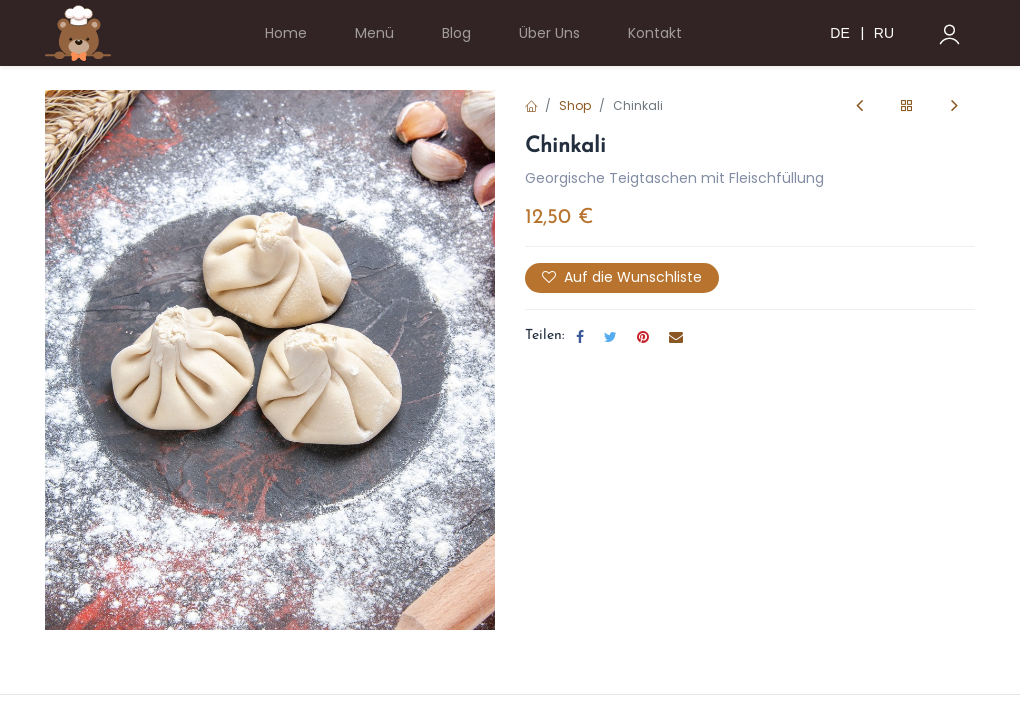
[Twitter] (610, 337)
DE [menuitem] (839, 33)
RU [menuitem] (884, 33)
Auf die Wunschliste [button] (622, 277)
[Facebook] (580, 337)
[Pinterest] (643, 337)
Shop (575, 105)
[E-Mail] (676, 337)
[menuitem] (286, 33)
